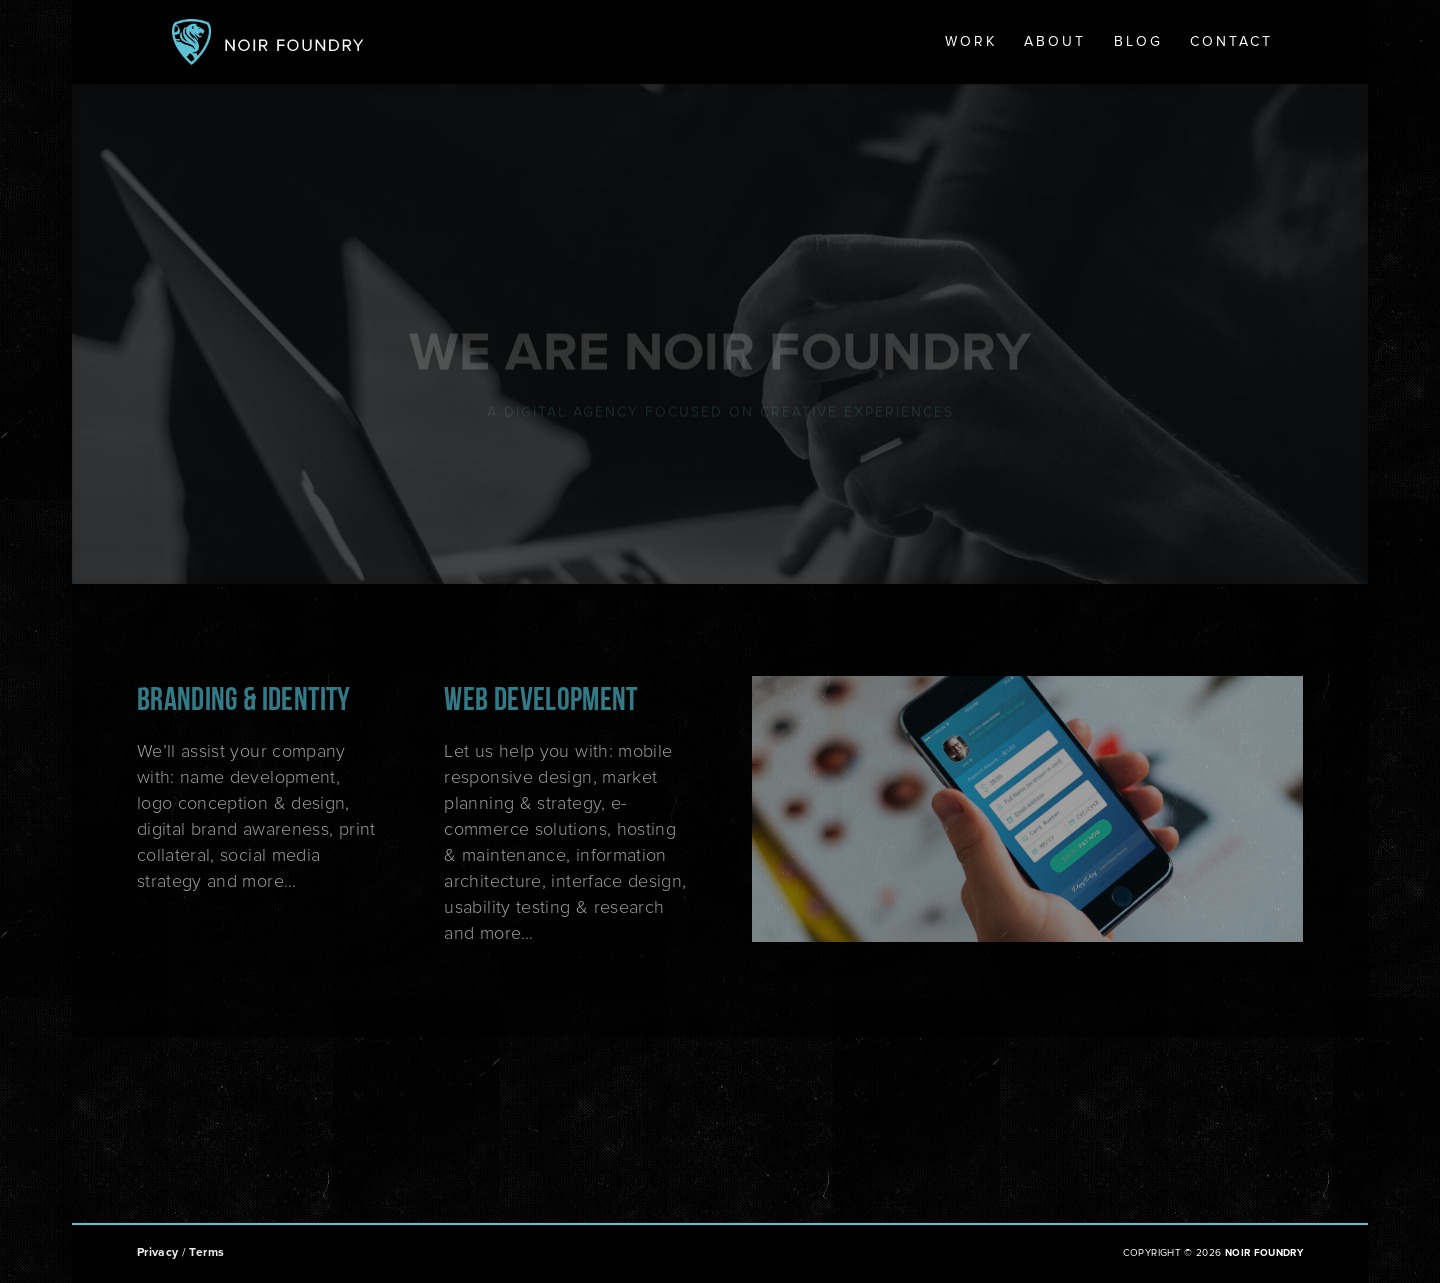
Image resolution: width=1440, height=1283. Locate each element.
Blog (1138, 42)
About (1055, 42)
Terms (206, 1252)
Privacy (158, 1252)
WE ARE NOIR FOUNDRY (720, 360)
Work (971, 42)
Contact (1231, 42)
